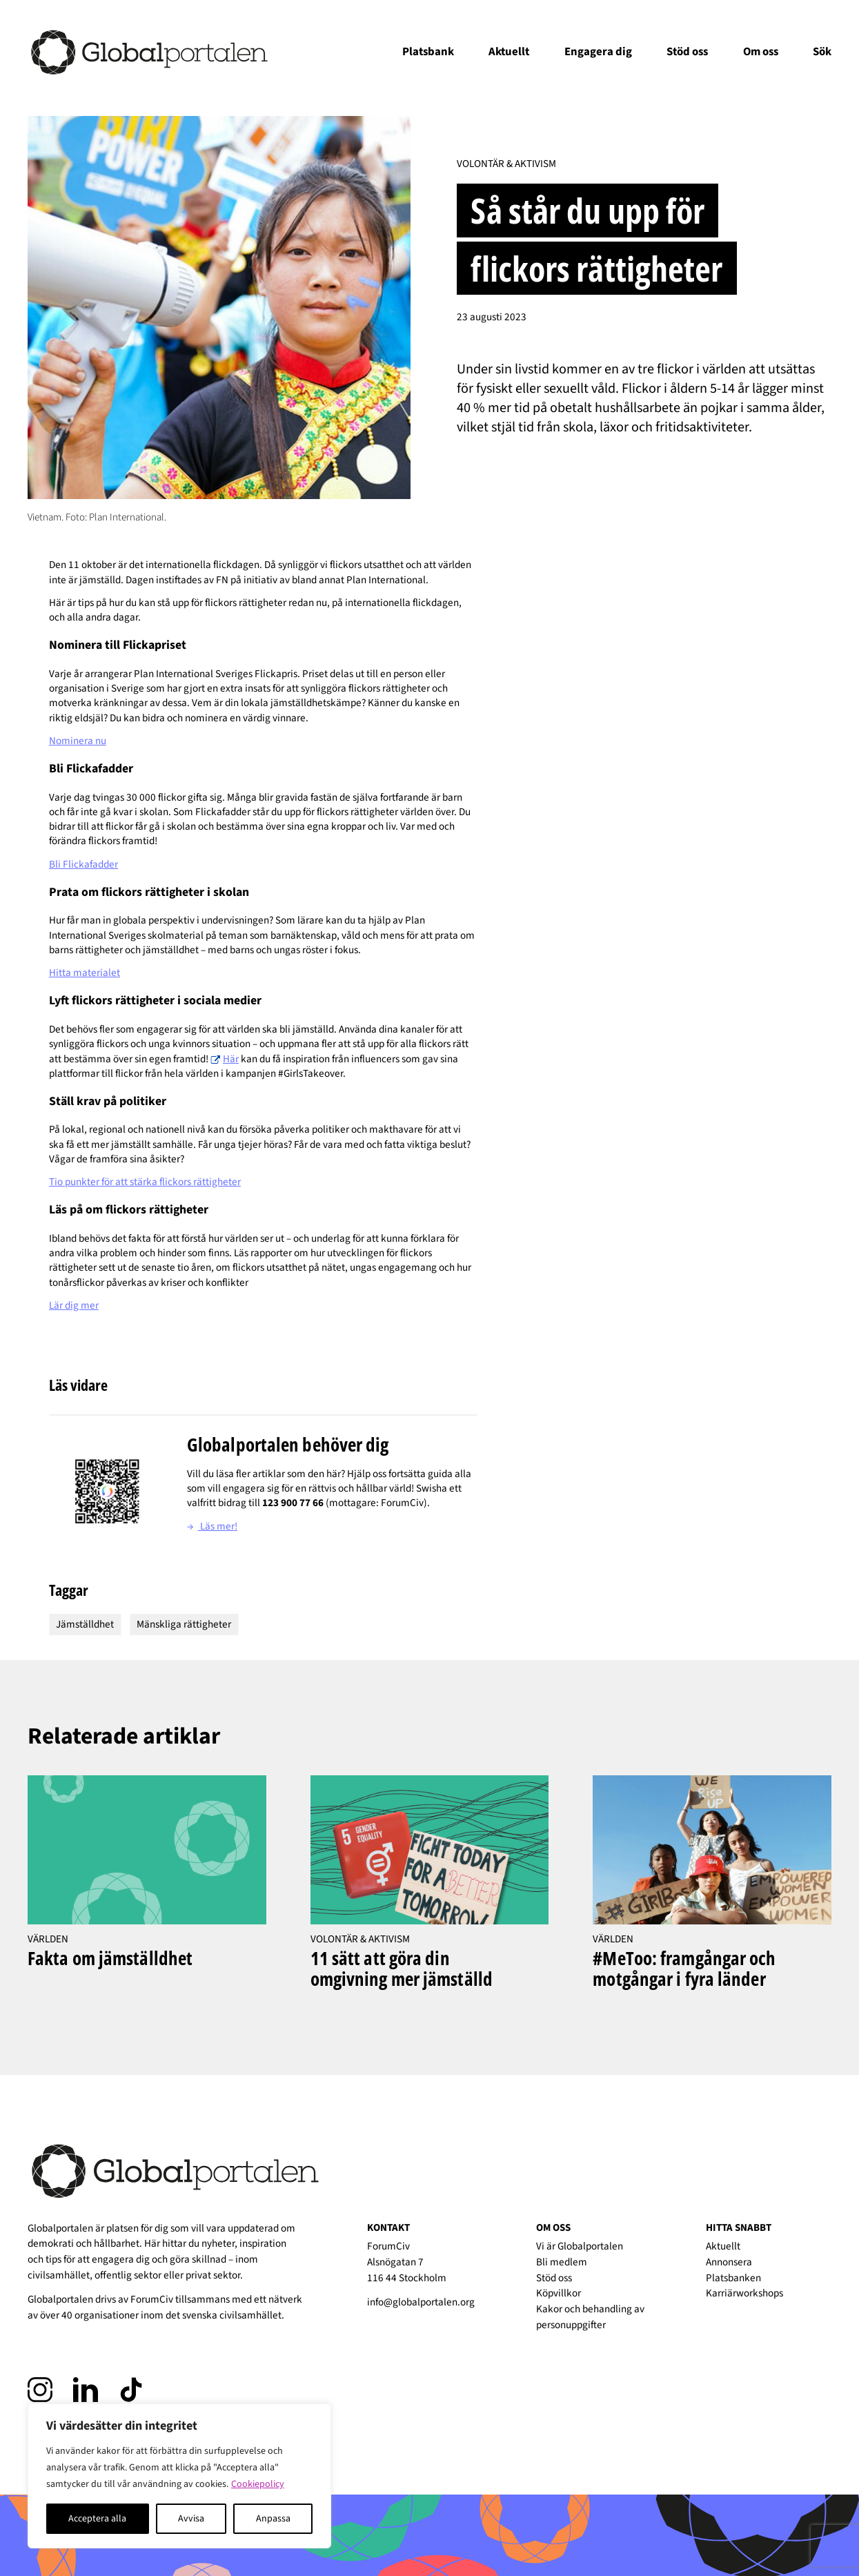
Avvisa (191, 2519)
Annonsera (729, 2262)
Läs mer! (212, 1526)
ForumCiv (151, 2299)
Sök (822, 51)
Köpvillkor (558, 2293)
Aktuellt (508, 51)
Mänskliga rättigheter (184, 1624)
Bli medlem (561, 2262)
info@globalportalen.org (421, 2302)
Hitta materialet (84, 972)
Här (231, 1059)
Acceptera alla (97, 2519)
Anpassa (273, 2519)
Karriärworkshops (744, 2293)
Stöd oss (687, 51)
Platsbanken (733, 2277)
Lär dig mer (74, 1305)
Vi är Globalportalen (579, 2246)
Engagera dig (598, 51)
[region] (179, 2475)
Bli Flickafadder (83, 864)
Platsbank (428, 51)
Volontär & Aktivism (506, 163)
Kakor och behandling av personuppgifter (590, 2316)
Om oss (760, 51)
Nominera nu (77, 740)
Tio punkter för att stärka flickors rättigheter (145, 1181)
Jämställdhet (85, 1624)
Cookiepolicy (257, 2484)
